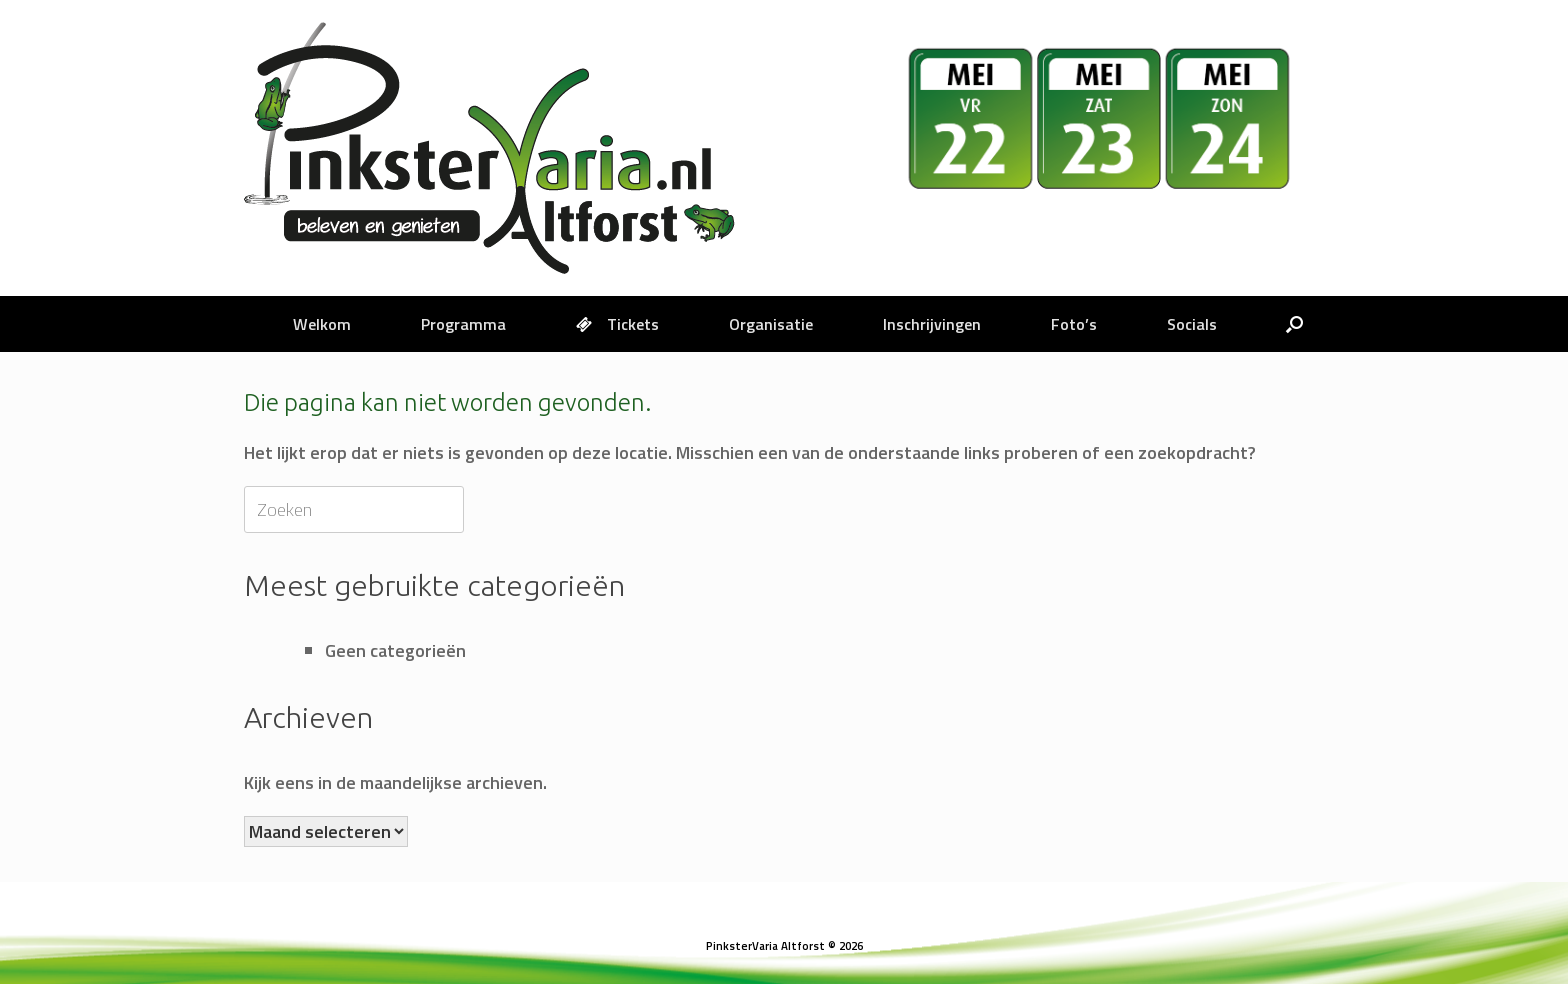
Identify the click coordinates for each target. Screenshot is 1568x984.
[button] (1294, 324)
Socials (1192, 324)
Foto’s (1074, 324)
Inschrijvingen (932, 324)
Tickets (617, 324)
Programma (463, 324)
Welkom (322, 324)
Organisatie (771, 324)
